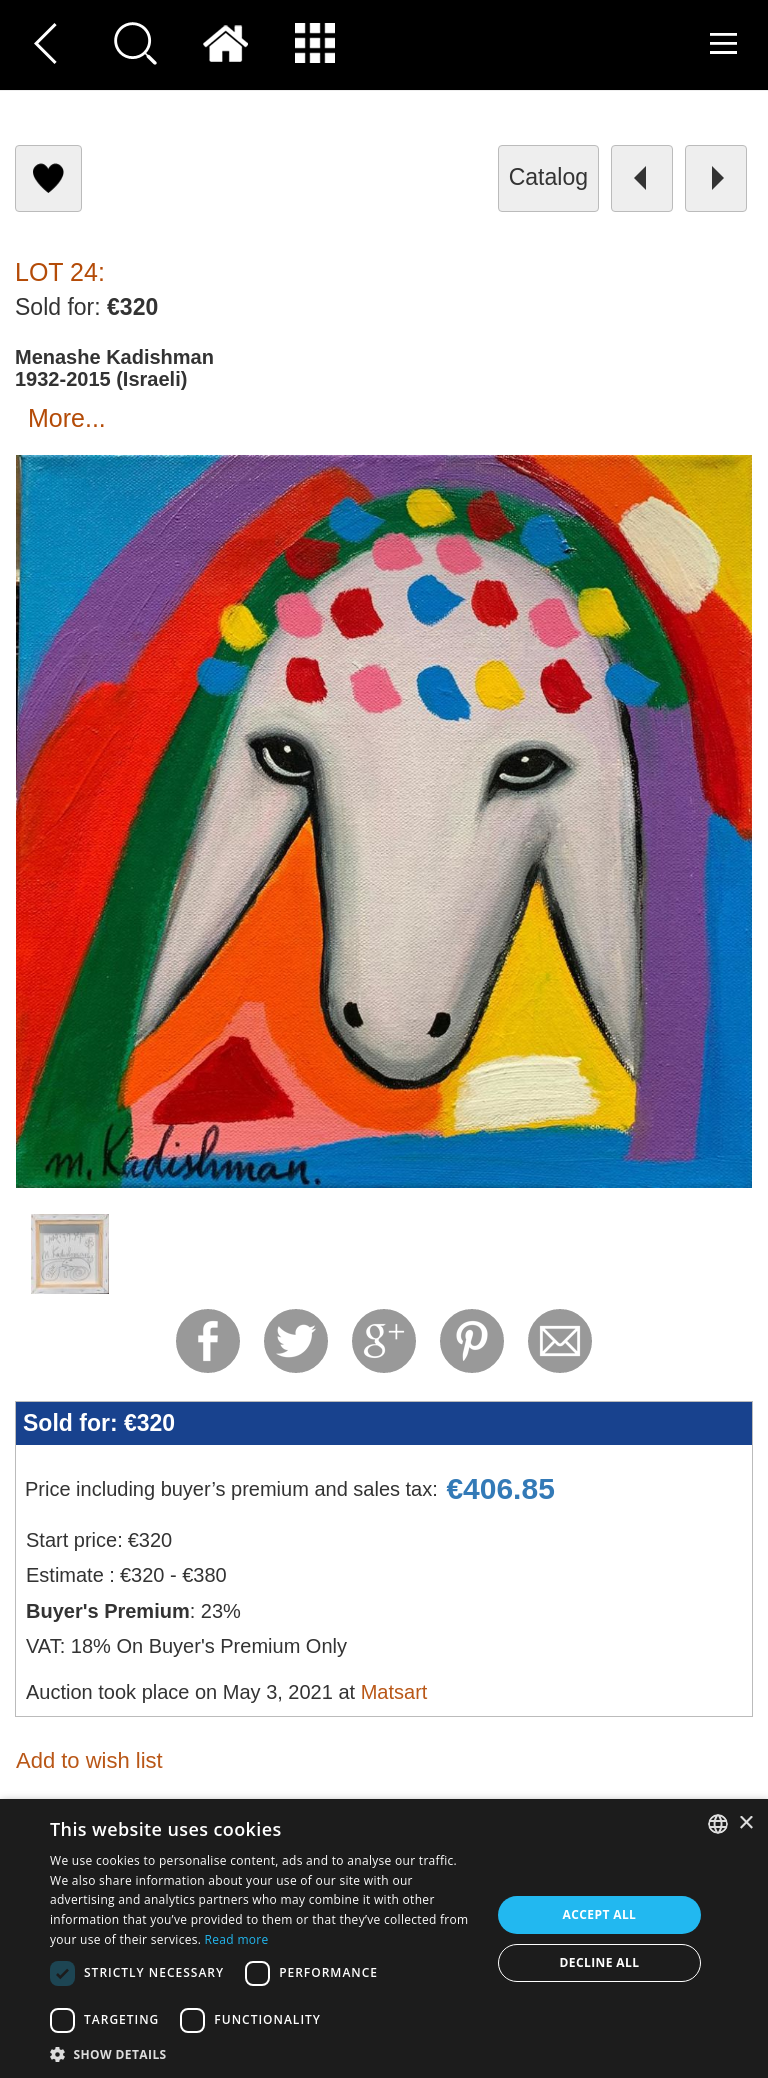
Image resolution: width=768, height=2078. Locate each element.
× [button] (745, 1823)
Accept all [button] (600, 1914)
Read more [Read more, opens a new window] (237, 1939)
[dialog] (384, 1938)
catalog (548, 177)
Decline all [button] (600, 1962)
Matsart (394, 1692)
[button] (264, 2053)
